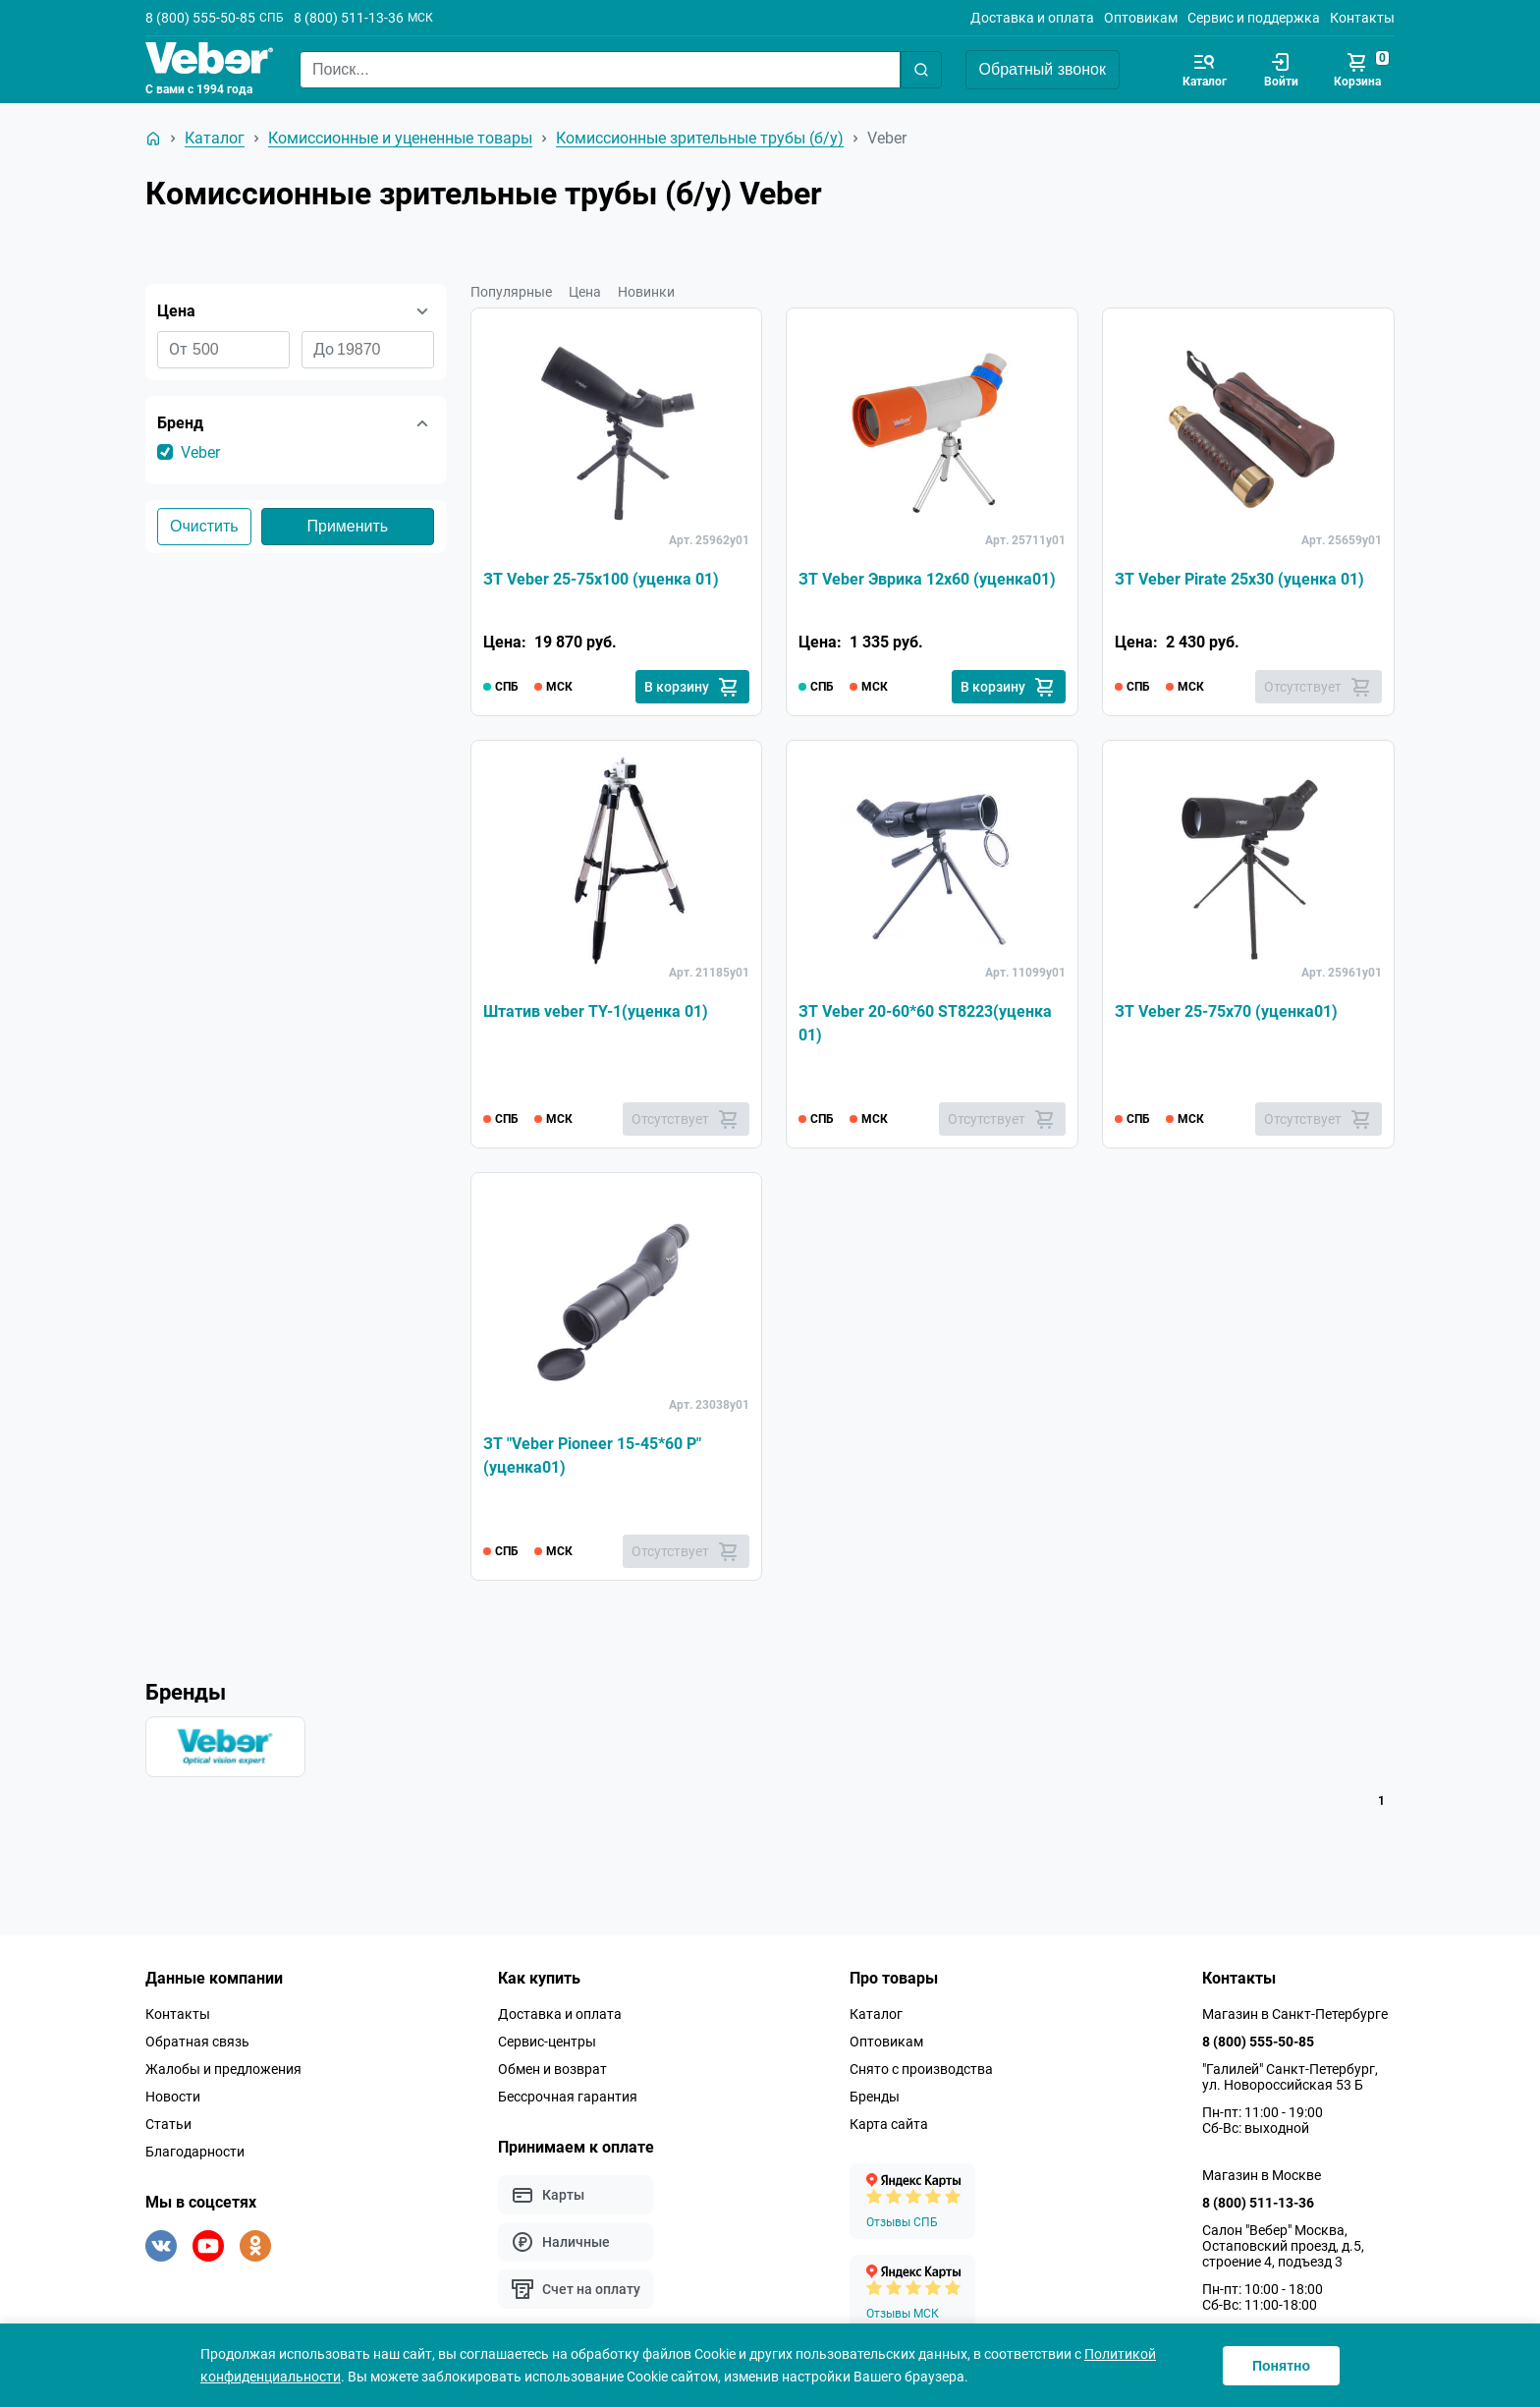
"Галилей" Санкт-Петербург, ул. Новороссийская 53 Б (1290, 2077)
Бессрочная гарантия (567, 2096)
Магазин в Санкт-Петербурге (1295, 2014)
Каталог (876, 2014)
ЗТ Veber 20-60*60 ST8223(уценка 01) (925, 1023)
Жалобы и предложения (223, 2069)
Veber (200, 452)
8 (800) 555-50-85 (200, 18)
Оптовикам (1141, 18)
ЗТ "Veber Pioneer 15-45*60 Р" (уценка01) (592, 1455)
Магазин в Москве (1261, 2175)
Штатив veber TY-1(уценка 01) (595, 1011)
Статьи (168, 2124)
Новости (172, 2096)
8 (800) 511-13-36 (349, 18)
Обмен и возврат (552, 2069)
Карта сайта (889, 2124)
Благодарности (195, 2151)
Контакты (1362, 18)
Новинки (646, 292)
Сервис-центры (547, 2041)
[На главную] (153, 138)
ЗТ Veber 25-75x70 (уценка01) (1226, 1011)
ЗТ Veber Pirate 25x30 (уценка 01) (1239, 579)
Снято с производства (921, 2069)
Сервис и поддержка (1253, 18)
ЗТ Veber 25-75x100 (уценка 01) (601, 579)
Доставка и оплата (1032, 18)
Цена (585, 292)
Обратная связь (197, 2041)
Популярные (511, 292)
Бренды (875, 2096)
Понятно (1281, 2366)
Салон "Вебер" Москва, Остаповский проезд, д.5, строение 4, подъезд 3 (1283, 2245)
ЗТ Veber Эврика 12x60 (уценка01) (927, 579)
